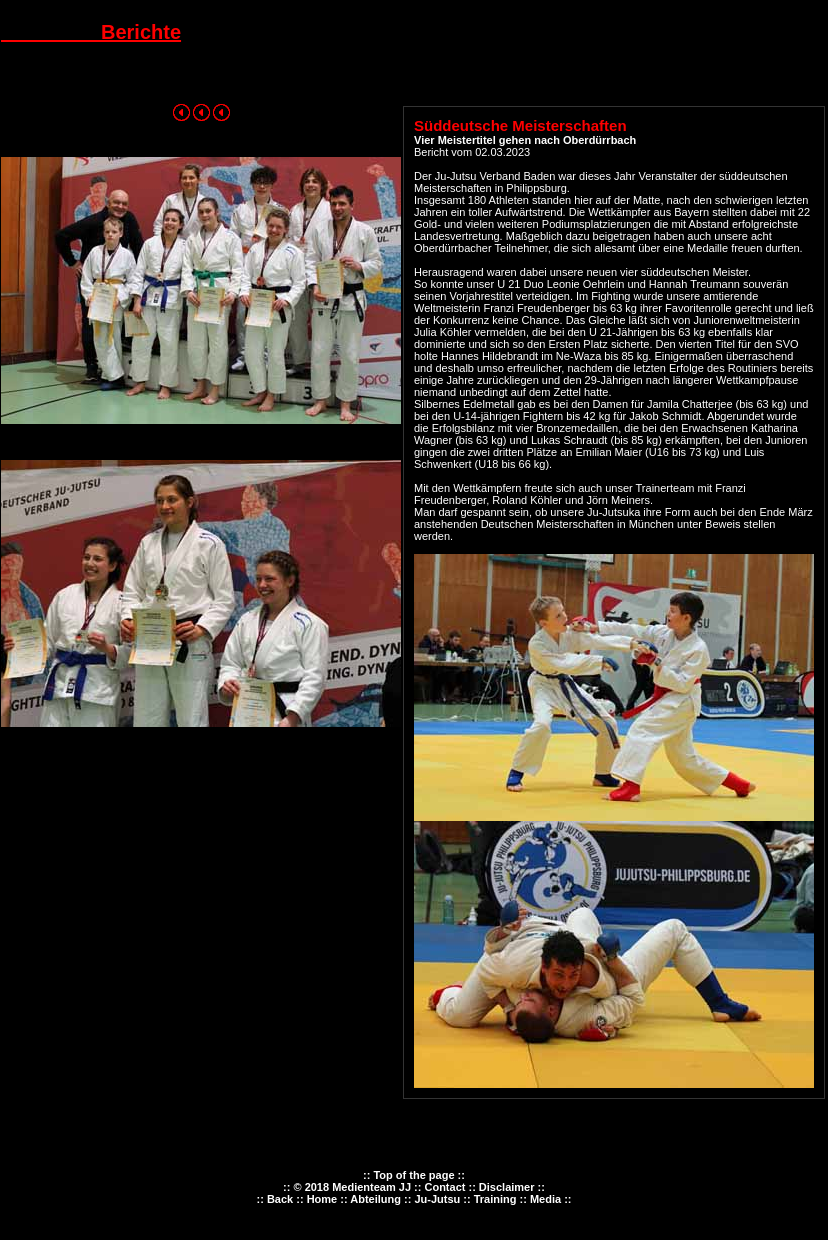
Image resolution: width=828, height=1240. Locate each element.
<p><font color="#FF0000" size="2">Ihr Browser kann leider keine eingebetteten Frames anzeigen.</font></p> (414, 1201)
